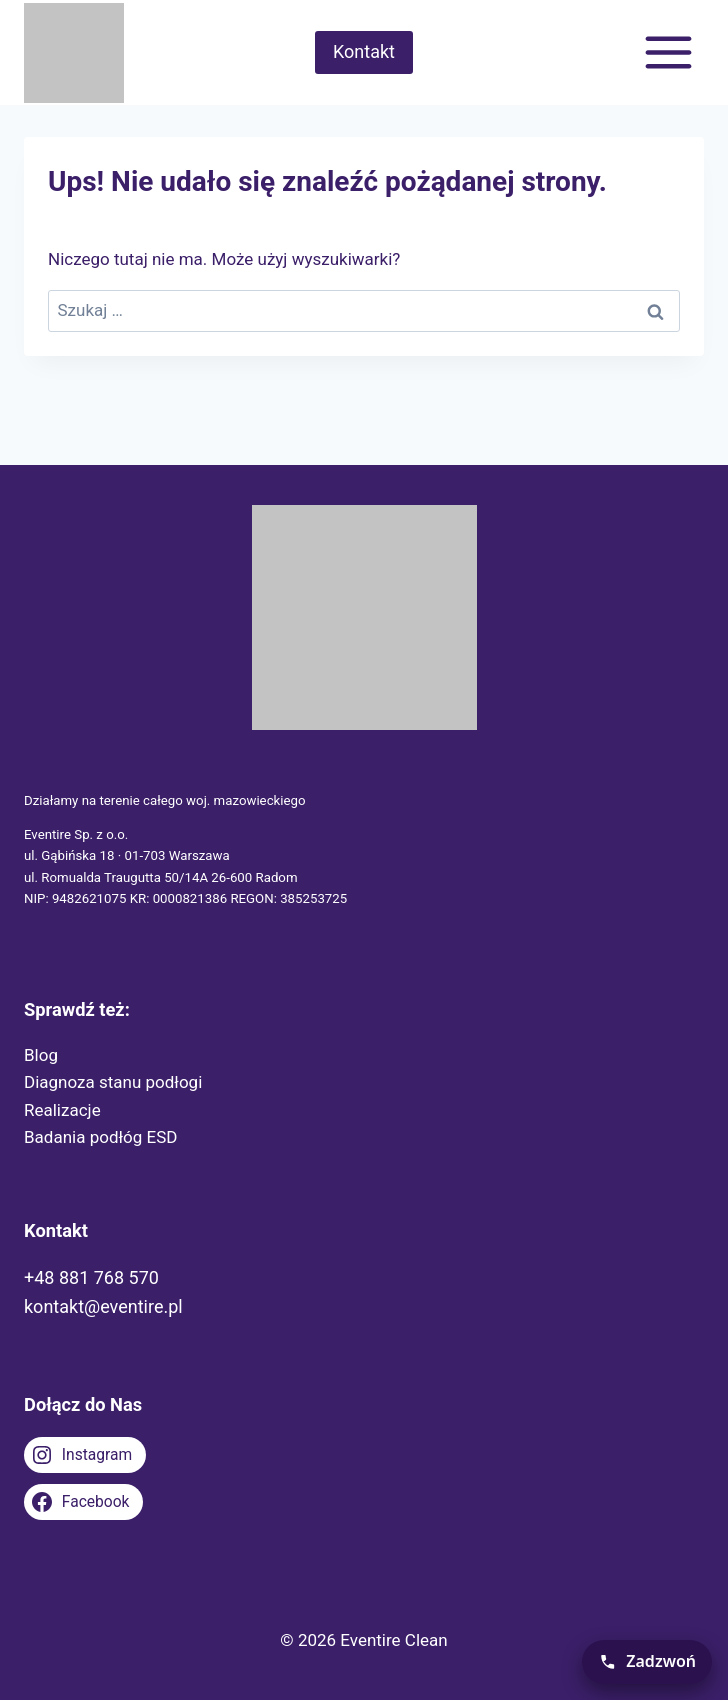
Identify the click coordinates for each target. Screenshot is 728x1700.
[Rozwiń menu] (668, 52)
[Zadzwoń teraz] (647, 1662)
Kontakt (364, 51)
